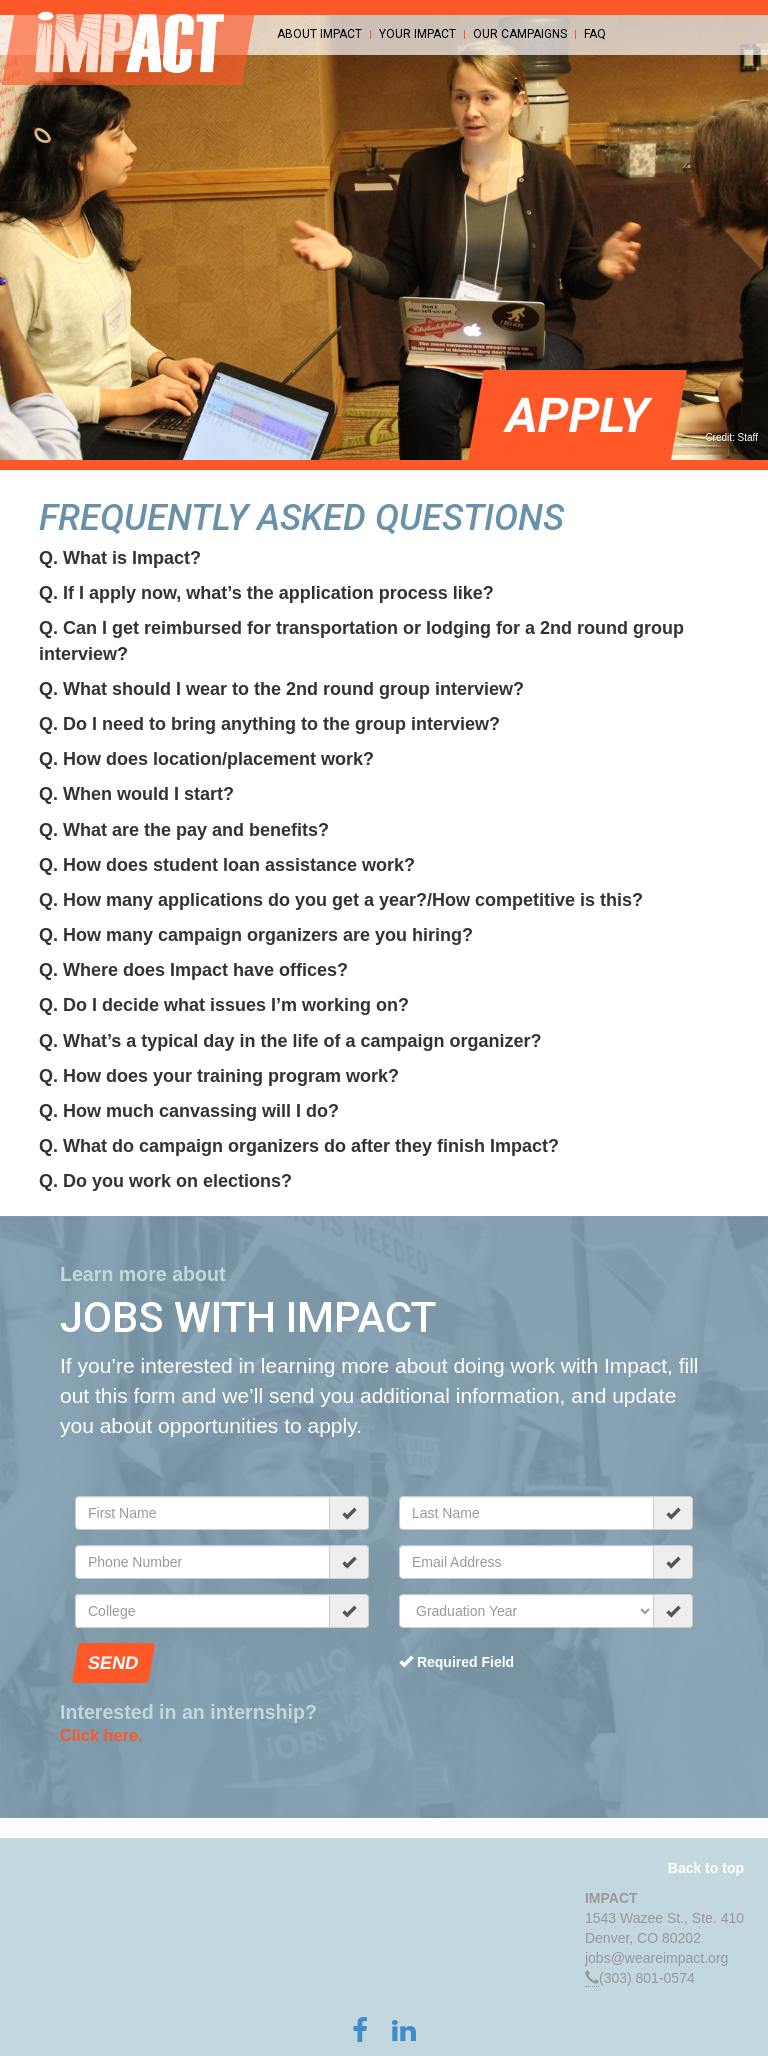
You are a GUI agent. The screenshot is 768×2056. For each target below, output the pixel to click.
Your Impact (417, 34)
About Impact (319, 34)
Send (113, 1663)
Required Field (456, 1662)
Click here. (101, 1735)
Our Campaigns (520, 34)
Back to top (706, 1868)
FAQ (595, 34)
